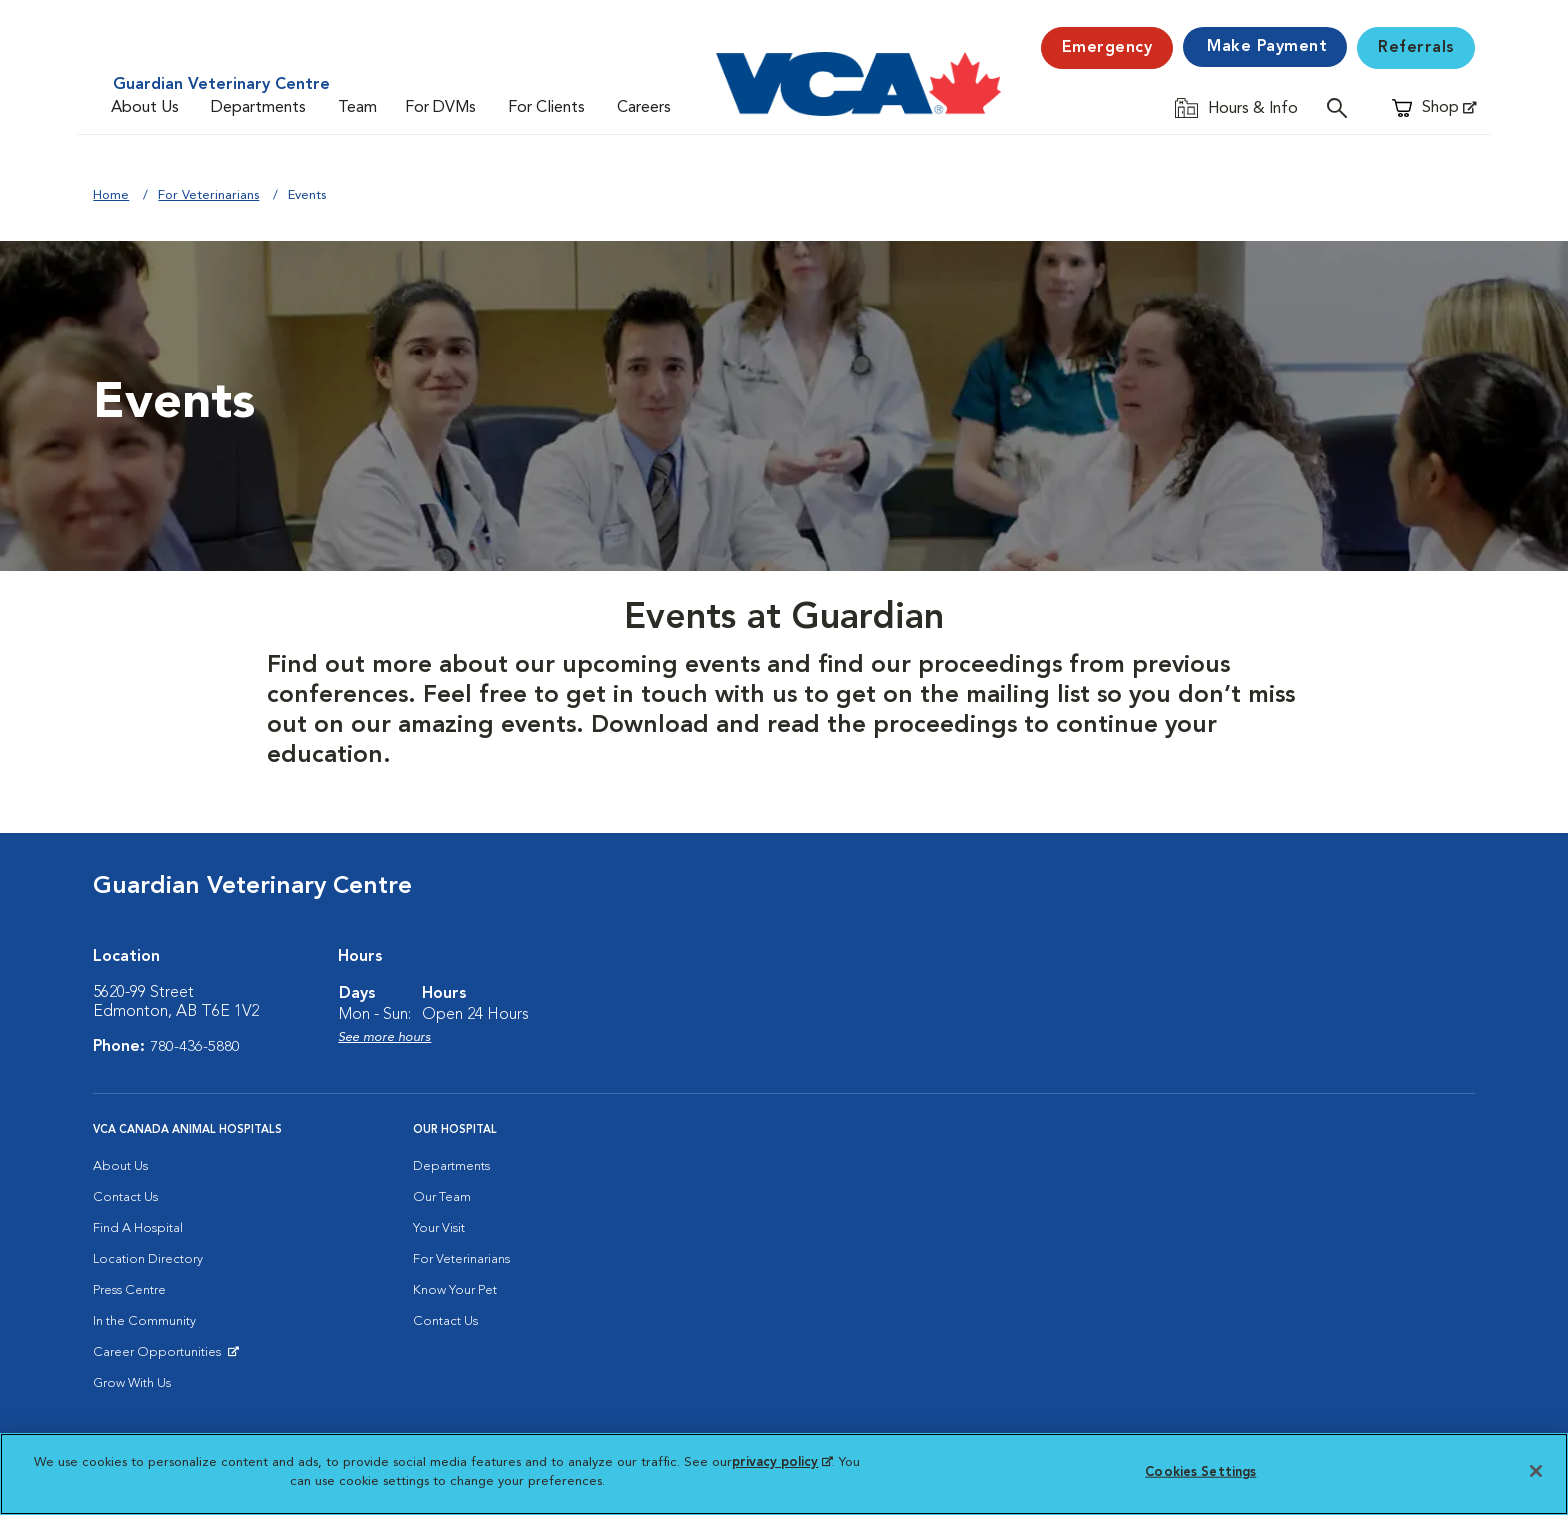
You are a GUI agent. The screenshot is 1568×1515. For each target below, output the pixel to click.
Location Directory (148, 1259)
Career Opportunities (160, 1357)
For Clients (546, 108)
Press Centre (129, 1290)
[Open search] (1342, 107)
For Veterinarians (208, 195)
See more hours (384, 1037)
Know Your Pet (455, 1290)
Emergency (1107, 48)
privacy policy (782, 1462)
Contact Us (125, 1197)
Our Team (442, 1197)
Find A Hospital (138, 1228)
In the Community (144, 1321)
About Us (145, 108)
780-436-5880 (195, 1047)
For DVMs (440, 108)
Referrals (1416, 48)
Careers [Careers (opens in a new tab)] (644, 108)
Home (111, 195)
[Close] (1536, 1471)
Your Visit (439, 1228)
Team (357, 108)
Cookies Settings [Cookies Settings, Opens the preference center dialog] (1200, 1472)
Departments (258, 108)
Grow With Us (132, 1383)
